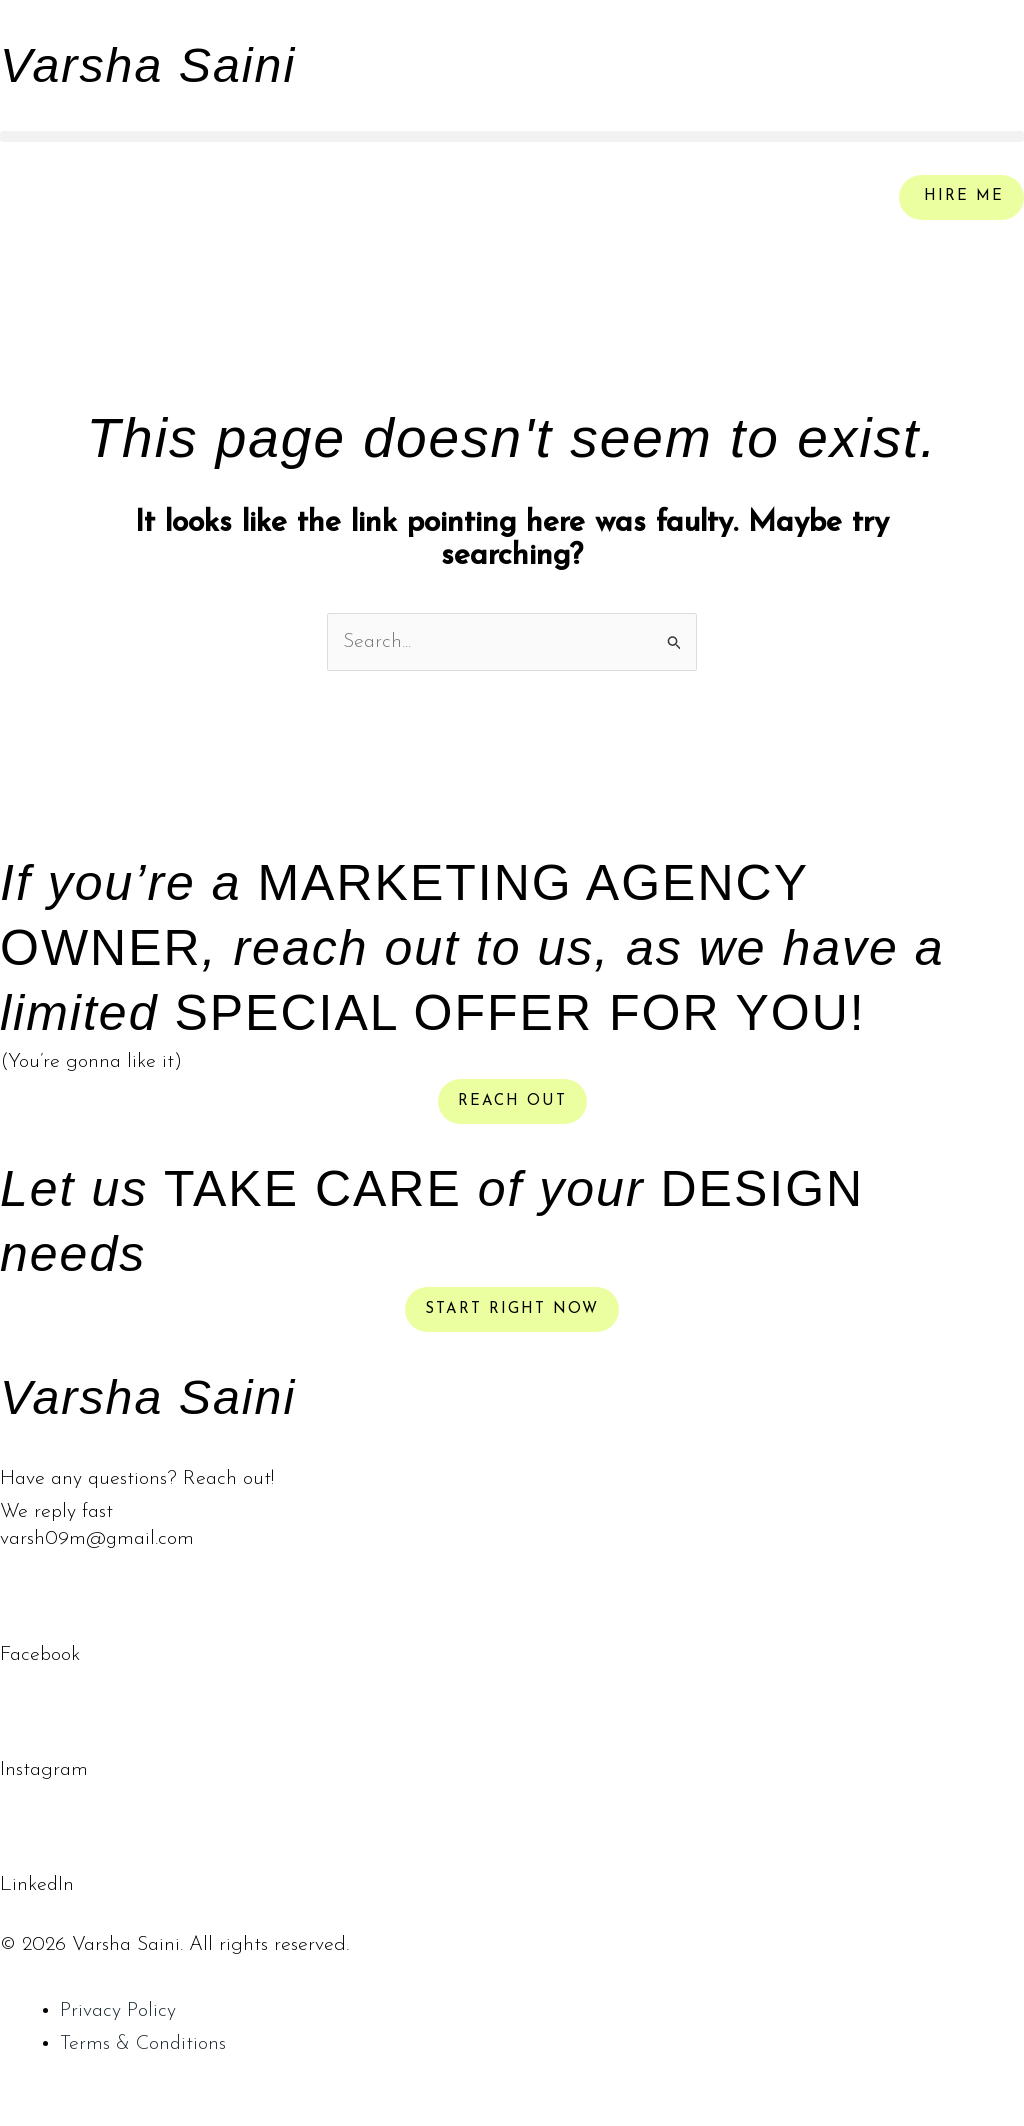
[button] (512, 136)
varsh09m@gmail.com (97, 1540)
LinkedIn (37, 1885)
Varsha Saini (153, 65)
